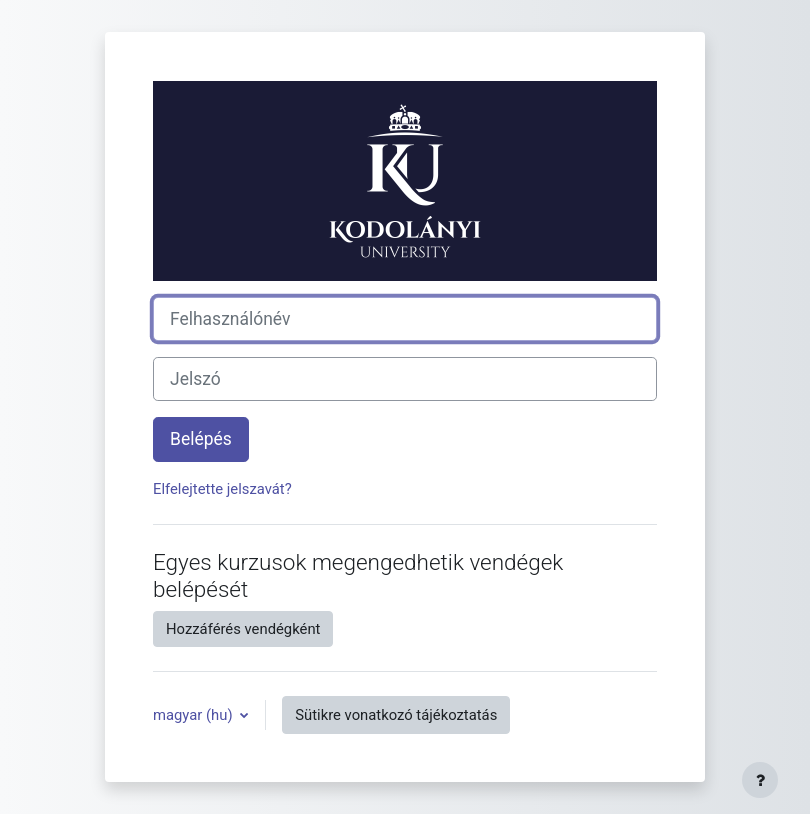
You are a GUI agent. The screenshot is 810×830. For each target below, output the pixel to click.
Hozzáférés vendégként (243, 629)
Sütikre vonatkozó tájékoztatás (396, 715)
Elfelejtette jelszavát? (222, 489)
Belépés (201, 439)
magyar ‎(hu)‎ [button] (194, 715)
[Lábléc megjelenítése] (760, 780)
